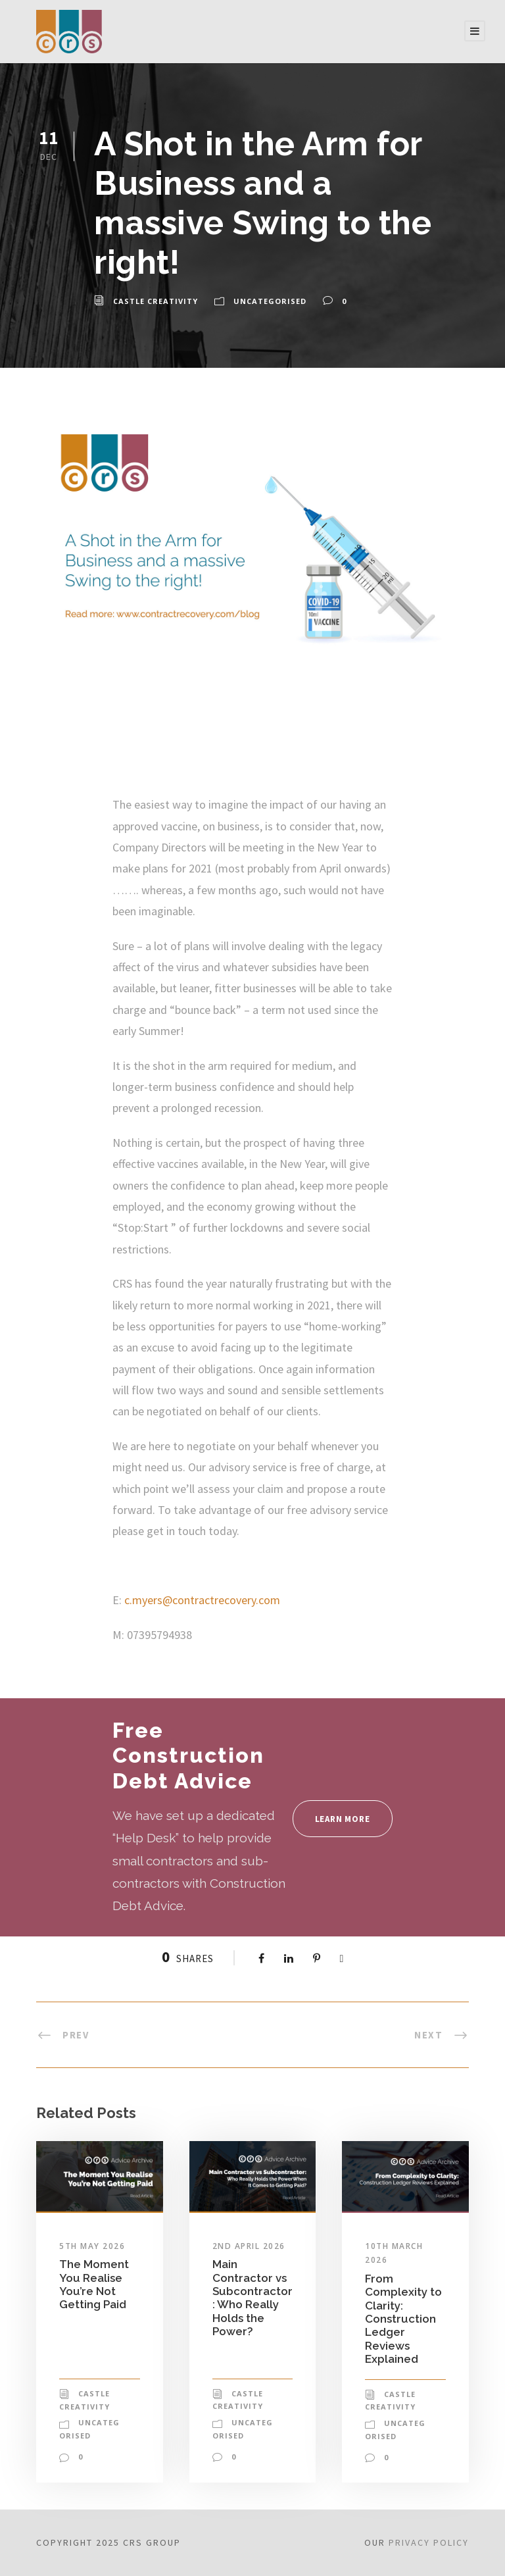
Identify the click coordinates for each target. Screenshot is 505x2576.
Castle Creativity (155, 301)
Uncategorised (269, 301)
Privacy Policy (429, 2542)
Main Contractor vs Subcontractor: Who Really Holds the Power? (252, 2298)
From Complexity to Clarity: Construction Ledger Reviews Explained (403, 2318)
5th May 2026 (92, 2246)
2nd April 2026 (248, 2246)
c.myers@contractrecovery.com (202, 1599)
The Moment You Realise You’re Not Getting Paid (94, 2284)
